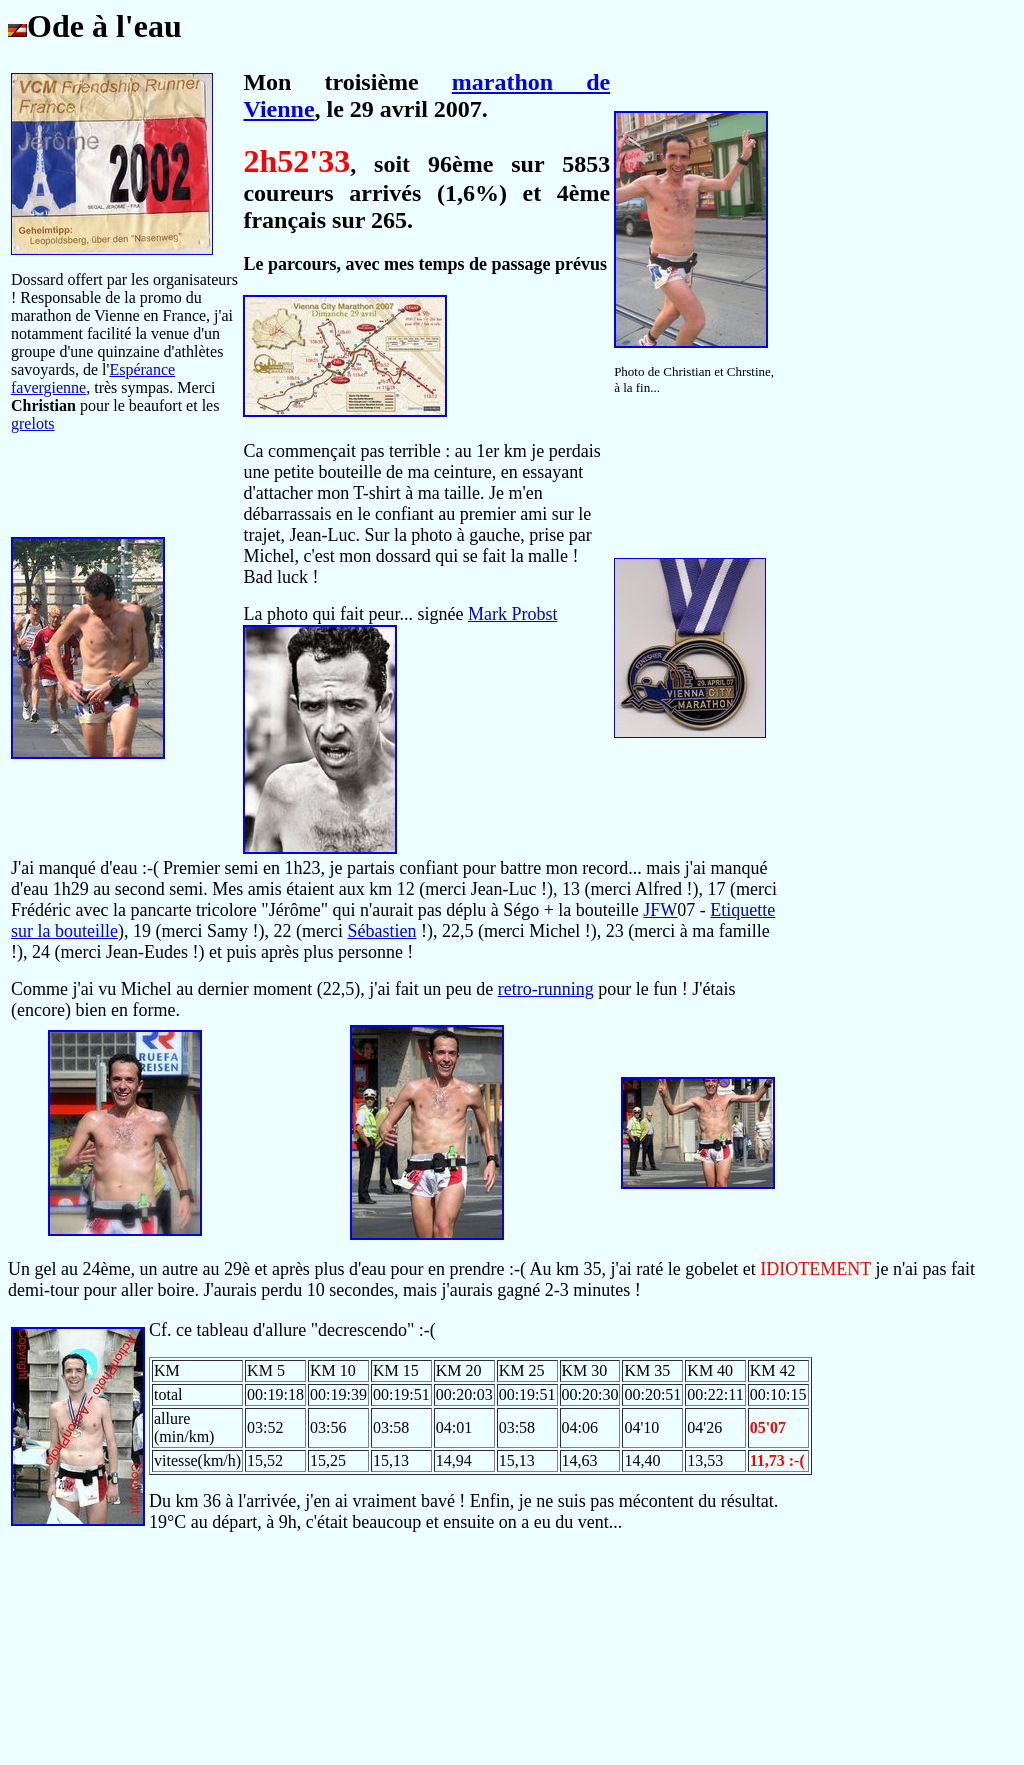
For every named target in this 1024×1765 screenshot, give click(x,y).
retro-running (546, 989)
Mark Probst (513, 614)
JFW (660, 910)
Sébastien (381, 931)
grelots (33, 423)
